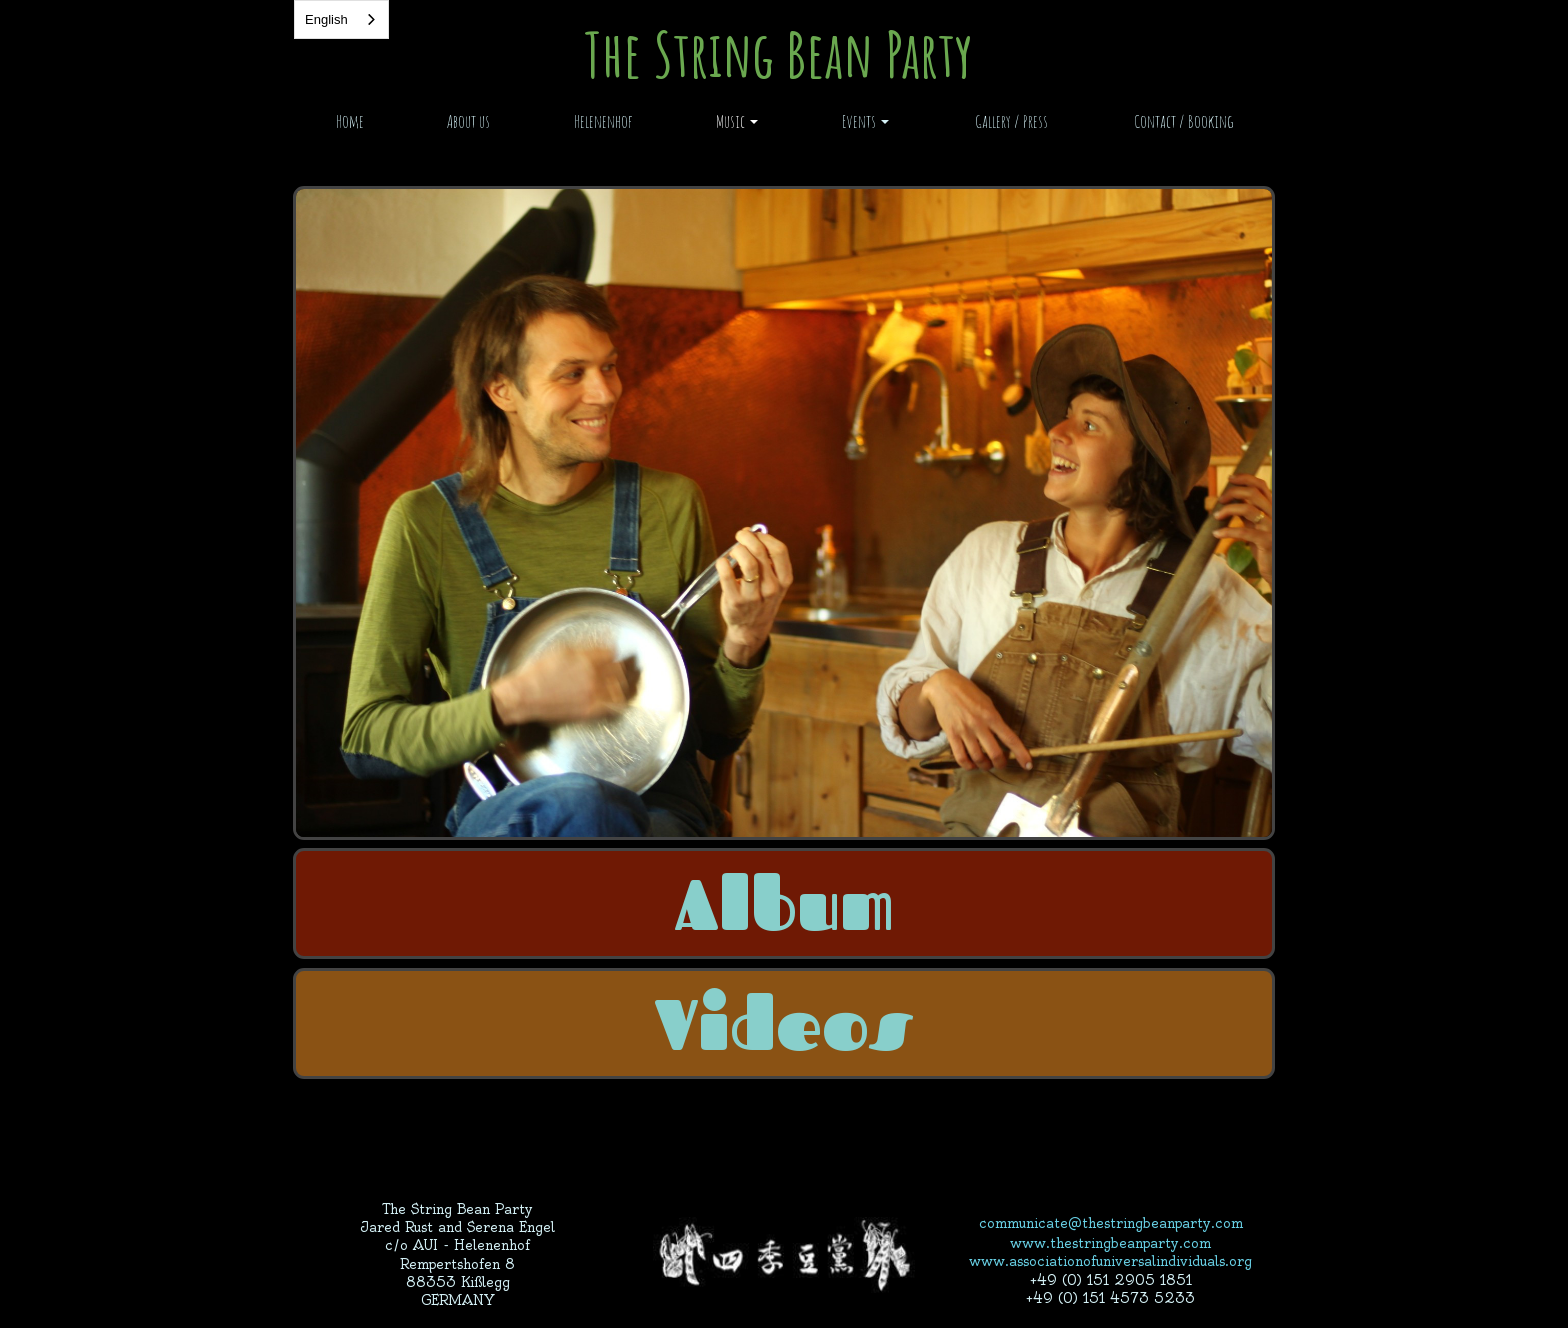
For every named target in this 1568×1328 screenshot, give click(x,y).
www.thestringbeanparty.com (1110, 1243)
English (326, 19)
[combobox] (341, 19)
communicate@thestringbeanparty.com (1111, 1223)
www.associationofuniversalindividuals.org (1110, 1261)
